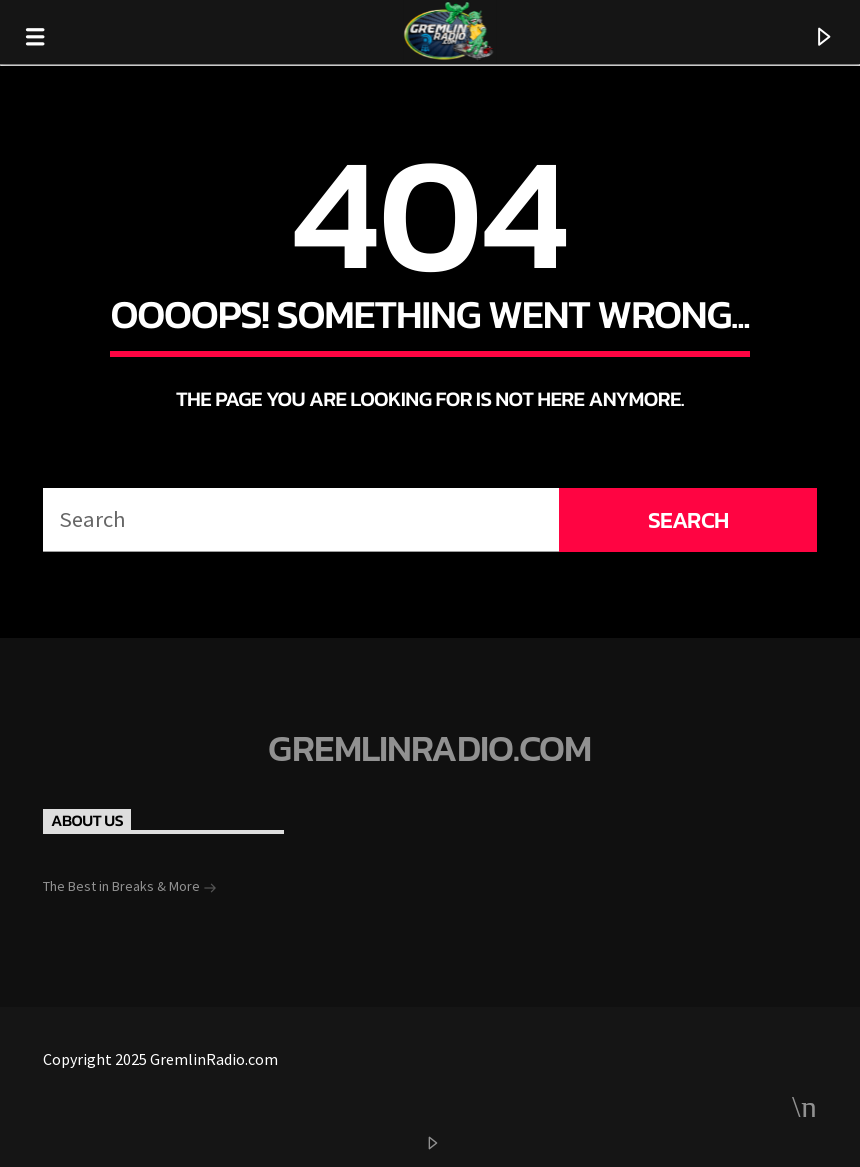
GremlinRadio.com (429, 749)
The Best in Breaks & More (130, 888)
